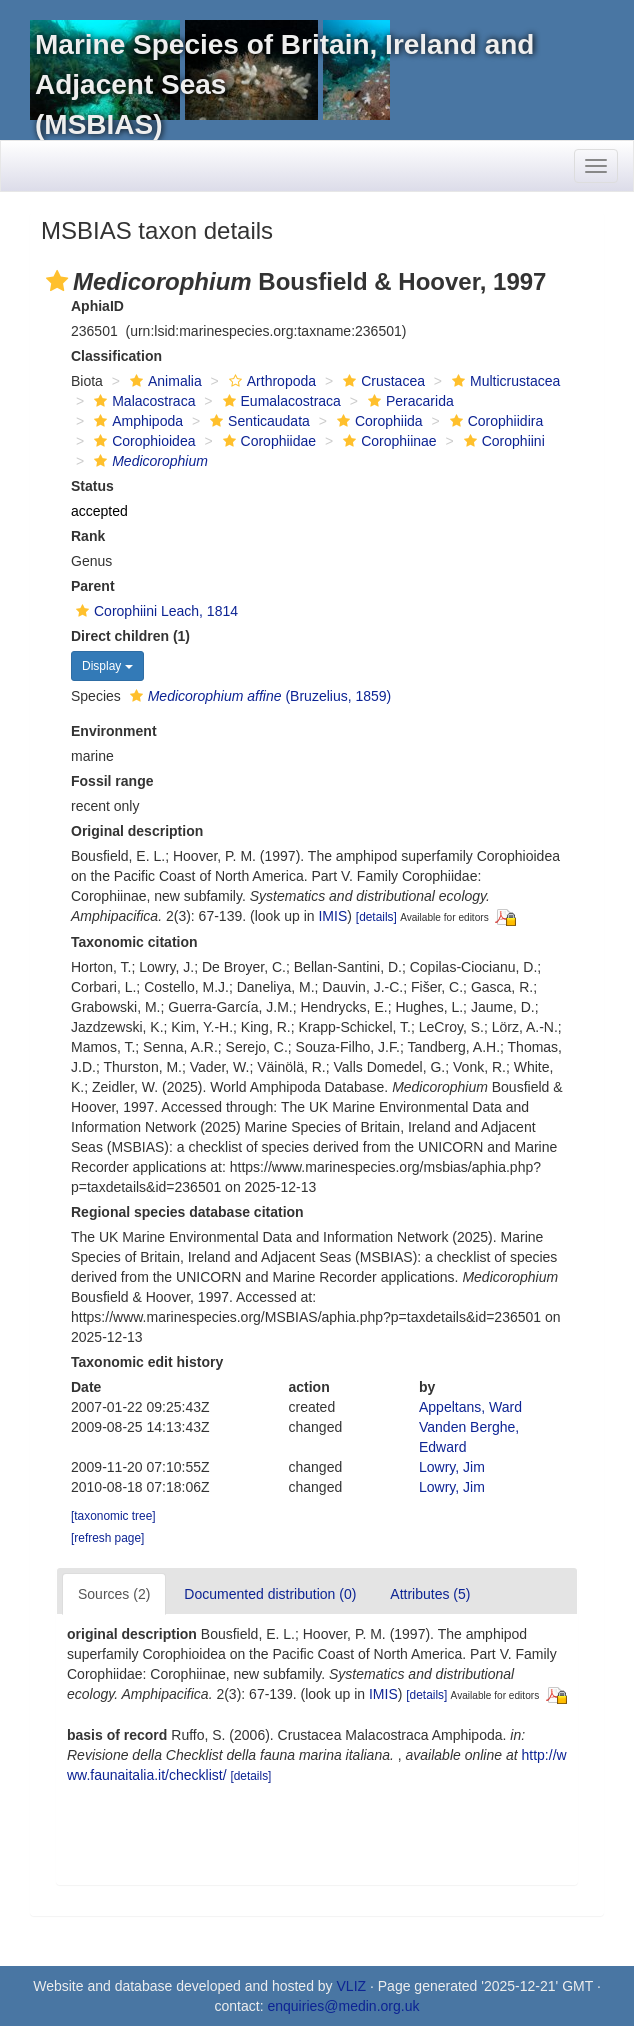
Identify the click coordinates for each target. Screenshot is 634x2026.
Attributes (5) (430, 1594)
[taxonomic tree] (113, 1516)
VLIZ (352, 1986)
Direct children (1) (130, 636)
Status (92, 486)
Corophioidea (142, 441)
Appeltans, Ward (470, 1407)
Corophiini (502, 441)
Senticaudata (257, 421)
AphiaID (97, 306)
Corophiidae (267, 441)
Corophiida (377, 421)
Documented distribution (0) (270, 1594)
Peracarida (408, 401)
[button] (57, 281)
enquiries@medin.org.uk (343, 2006)
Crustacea (381, 381)
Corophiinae (387, 441)
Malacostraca (142, 401)
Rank (88, 536)
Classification (116, 356)
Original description (137, 831)
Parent (93, 586)
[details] (376, 917)
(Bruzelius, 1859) (258, 696)
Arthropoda (270, 381)
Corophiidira (494, 421)
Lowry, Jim (452, 1467)
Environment (114, 731)
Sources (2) (114, 1594)
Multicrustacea (503, 381)
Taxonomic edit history (147, 1362)
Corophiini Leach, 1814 (154, 611)
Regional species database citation (187, 1212)
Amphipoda (136, 421)
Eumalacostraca (279, 401)
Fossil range (112, 781)
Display (107, 666)
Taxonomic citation (134, 942)
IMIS (332, 916)
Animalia (163, 381)
